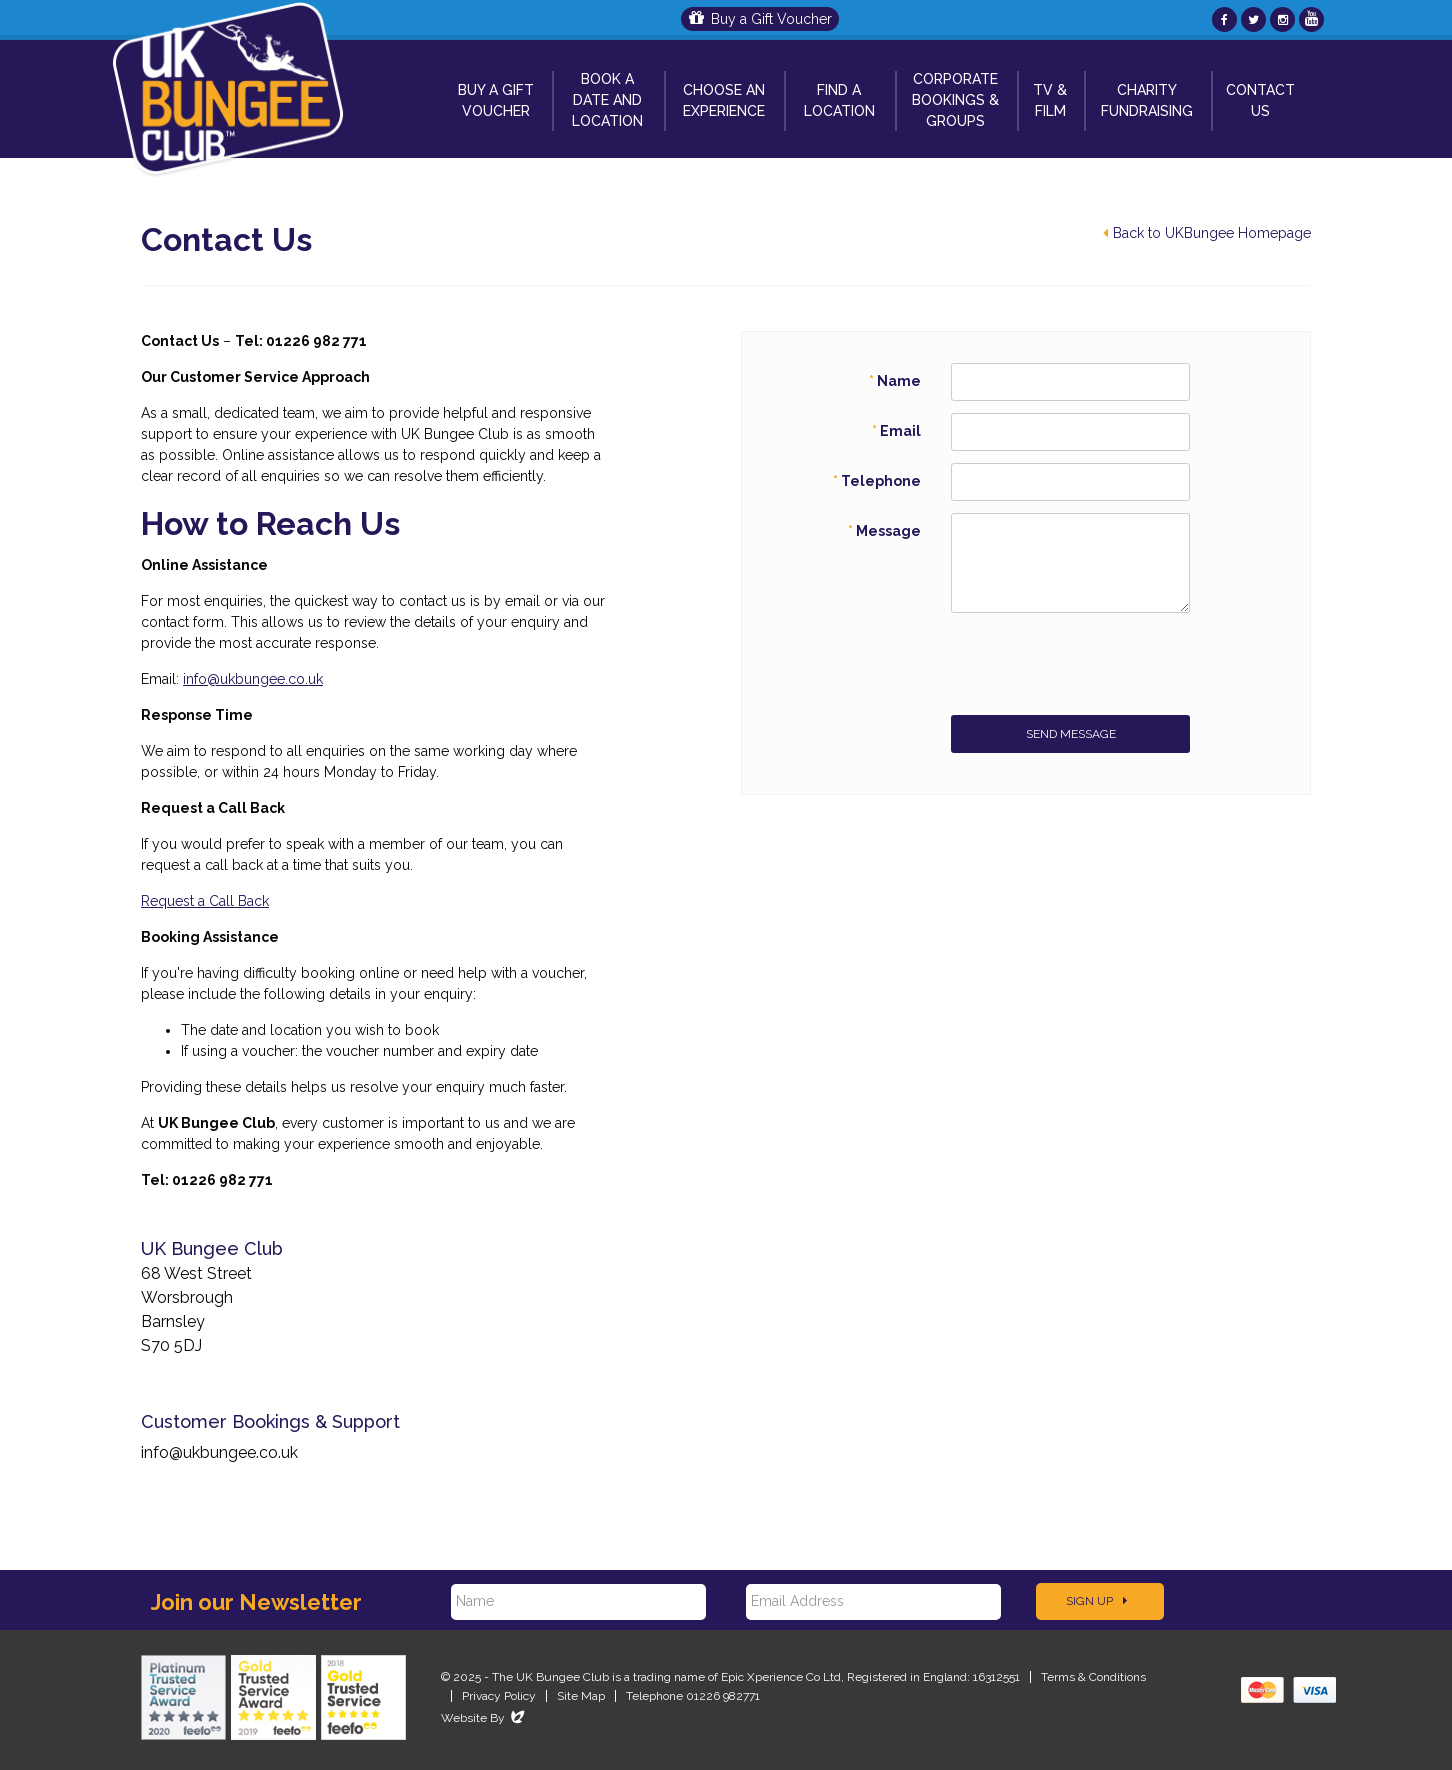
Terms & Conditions (1093, 1677)
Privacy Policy (499, 1696)
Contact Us (1260, 100)
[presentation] (1103, 664)
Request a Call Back (205, 901)
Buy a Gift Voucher (760, 19)
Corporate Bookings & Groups (955, 100)
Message (888, 531)
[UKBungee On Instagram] (1282, 19)
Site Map (581, 1696)
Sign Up (1096, 1601)
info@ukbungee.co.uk (253, 679)
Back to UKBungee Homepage (1207, 233)
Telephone (881, 481)
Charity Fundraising (1147, 100)
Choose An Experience (724, 100)
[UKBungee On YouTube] (1311, 19)
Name (899, 381)
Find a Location (839, 100)
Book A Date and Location (607, 100)
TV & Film (1050, 100)
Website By (484, 1718)
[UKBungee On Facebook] (1224, 19)
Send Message (1071, 734)
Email (900, 431)
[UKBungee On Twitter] (1253, 19)
